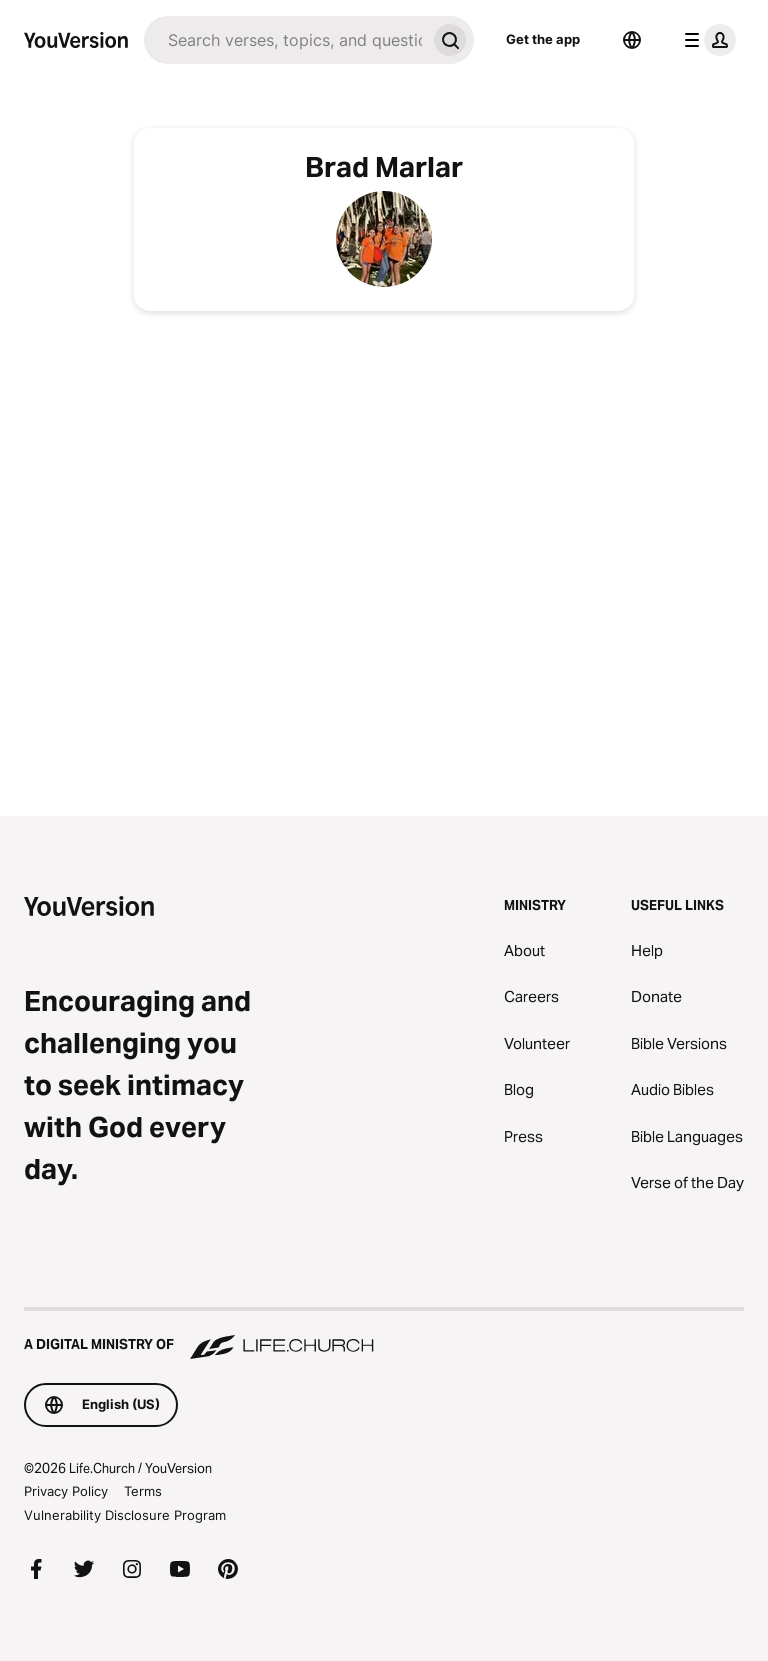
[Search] (285, 40)
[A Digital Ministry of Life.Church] (384, 1335)
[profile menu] (706, 40)
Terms (143, 1491)
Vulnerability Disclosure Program (125, 1515)
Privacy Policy (66, 1491)
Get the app (543, 39)
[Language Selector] (632, 40)
